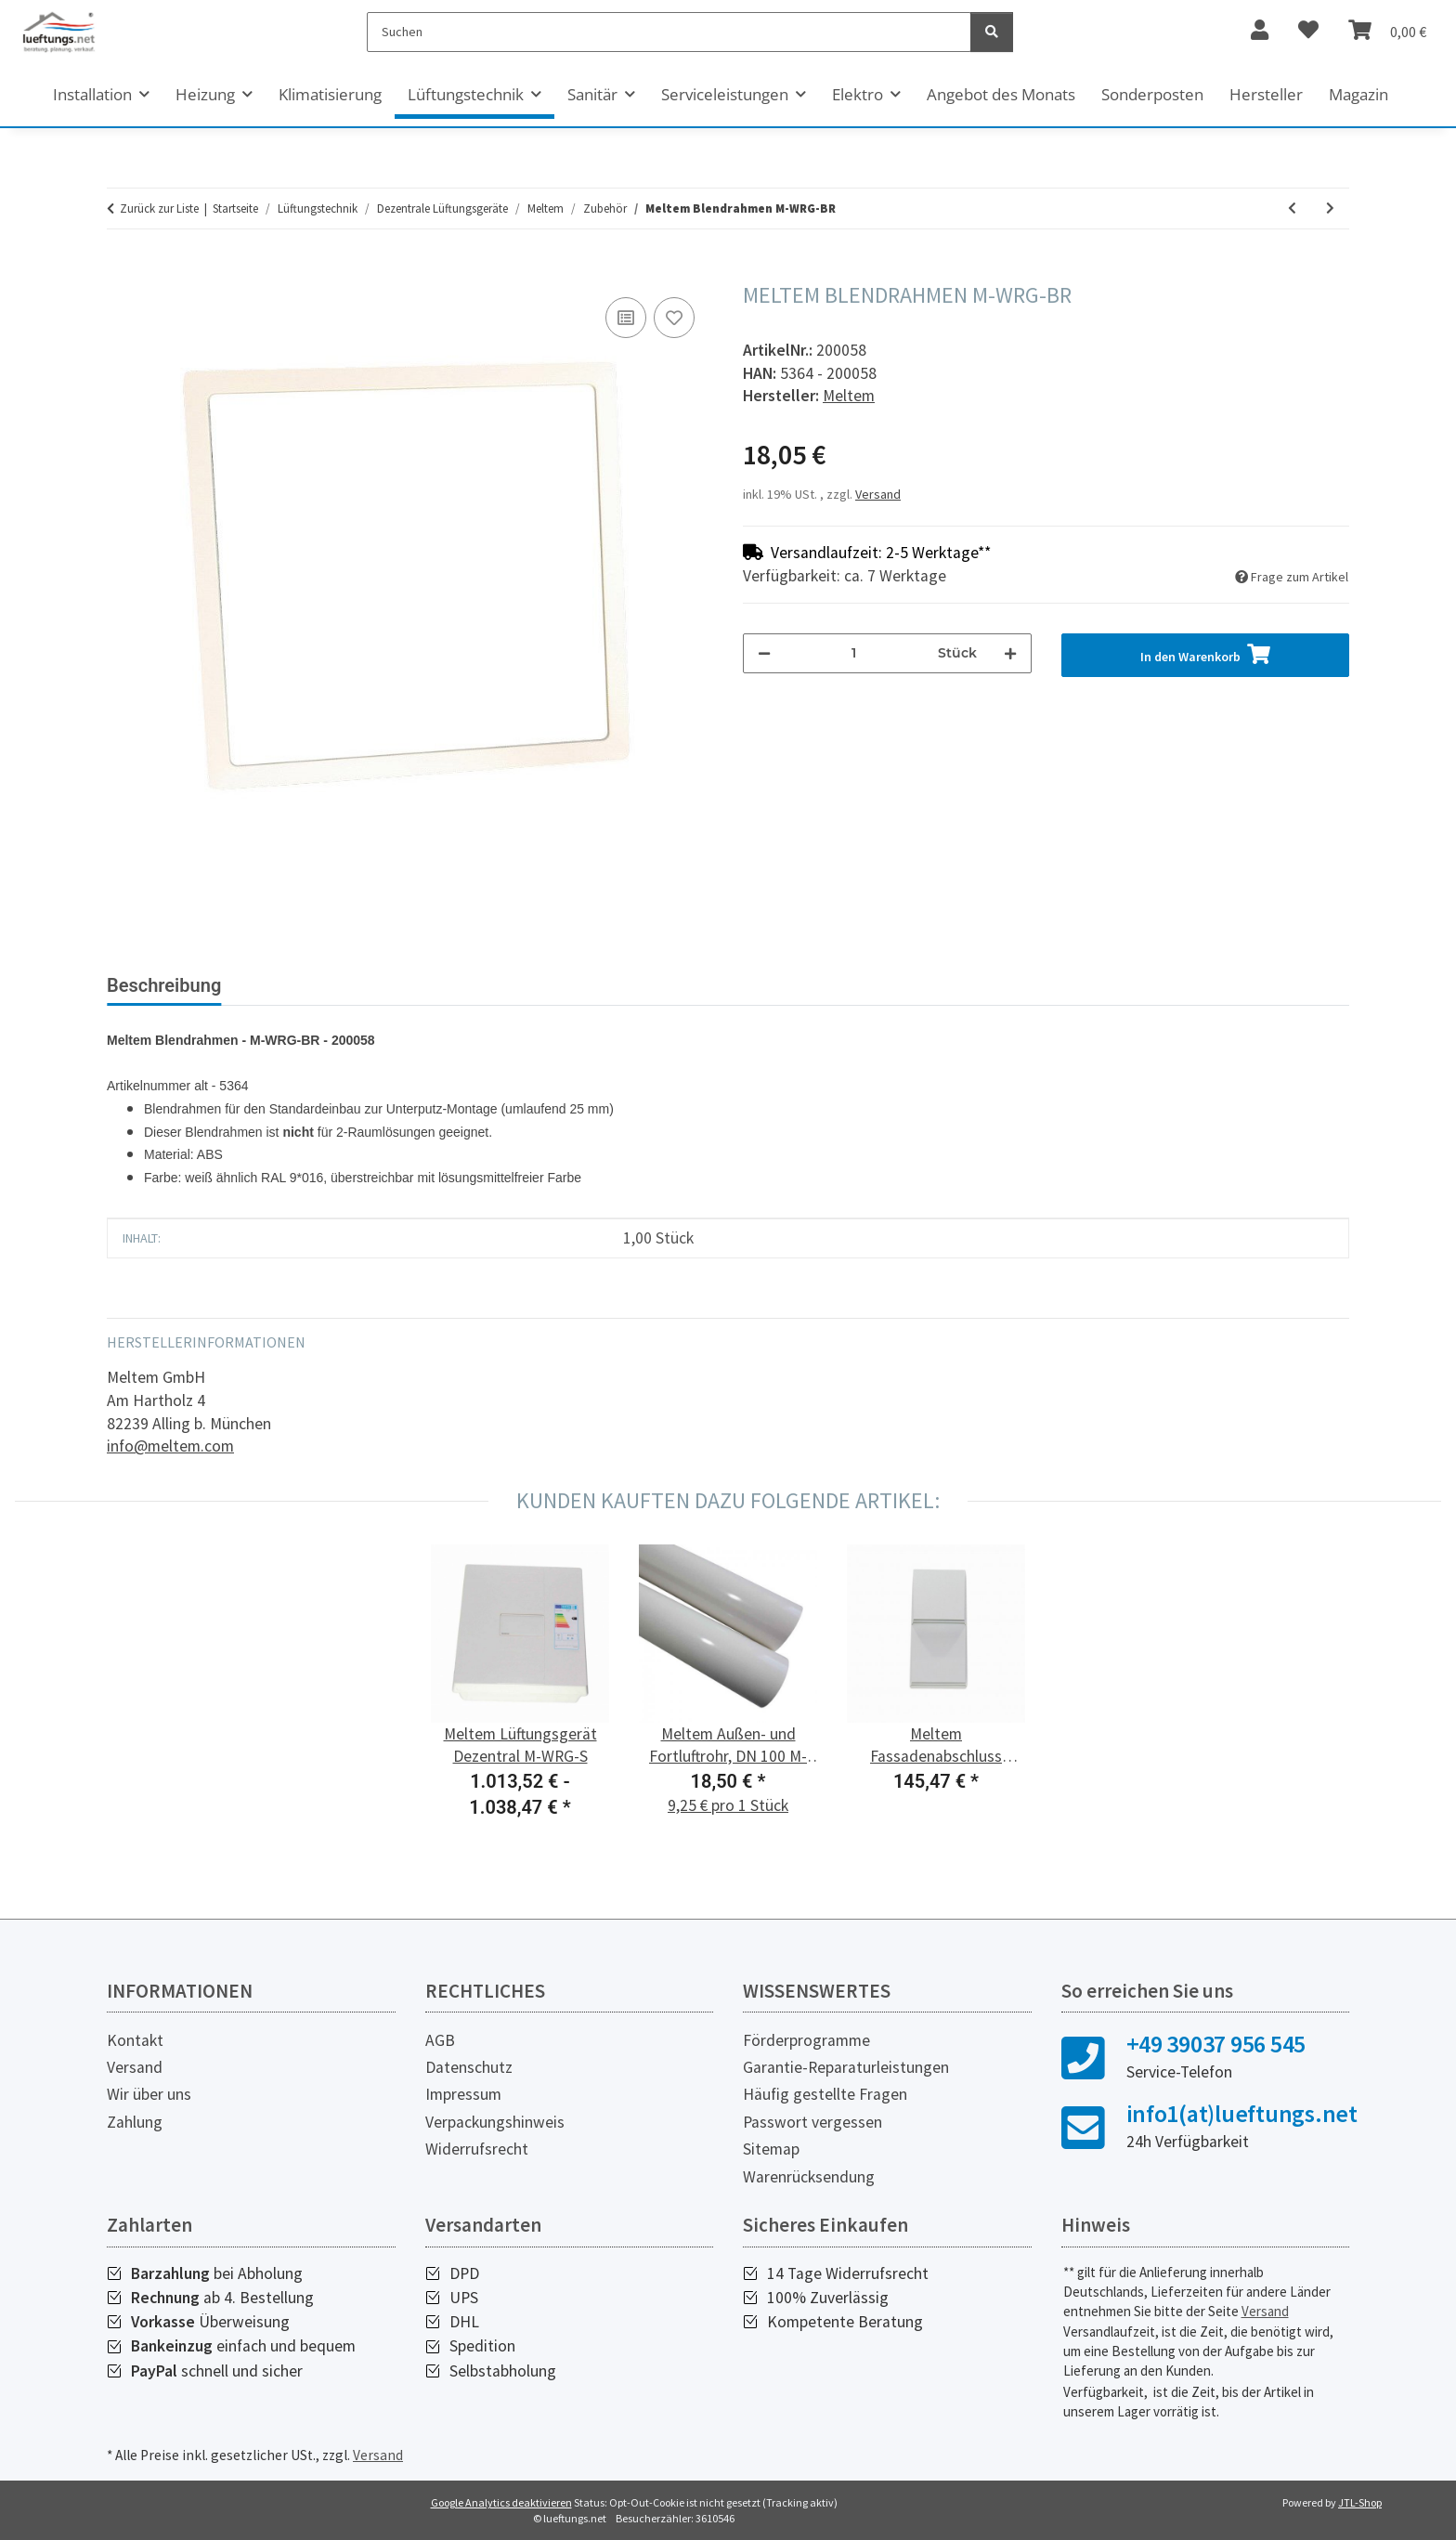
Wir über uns (149, 2094)
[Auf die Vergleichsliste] (625, 317)
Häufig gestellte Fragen (825, 2094)
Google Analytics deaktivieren (501, 2502)
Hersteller (1266, 94)
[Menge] (854, 653)
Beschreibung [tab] (164, 985)
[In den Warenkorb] (121, 272)
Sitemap (771, 2149)
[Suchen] (669, 32)
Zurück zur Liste (159, 208)
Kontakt (135, 2040)
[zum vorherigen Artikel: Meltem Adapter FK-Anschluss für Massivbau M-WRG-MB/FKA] (1292, 208)
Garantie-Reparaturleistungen (846, 2067)
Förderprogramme (806, 2040)
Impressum (463, 2094)
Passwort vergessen (812, 2122)
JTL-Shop (1360, 2502)
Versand (878, 494)
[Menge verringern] (764, 653)
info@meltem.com (170, 1446)
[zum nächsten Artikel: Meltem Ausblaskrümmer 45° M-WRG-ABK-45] (1330, 208)
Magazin (1358, 94)
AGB (440, 2040)
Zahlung (134, 2122)
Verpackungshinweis (495, 2122)
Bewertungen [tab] (306, 985)
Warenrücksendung (809, 2177)
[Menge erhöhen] (1010, 653)
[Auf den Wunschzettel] (674, 317)
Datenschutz (469, 2067)
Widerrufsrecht (476, 2149)
